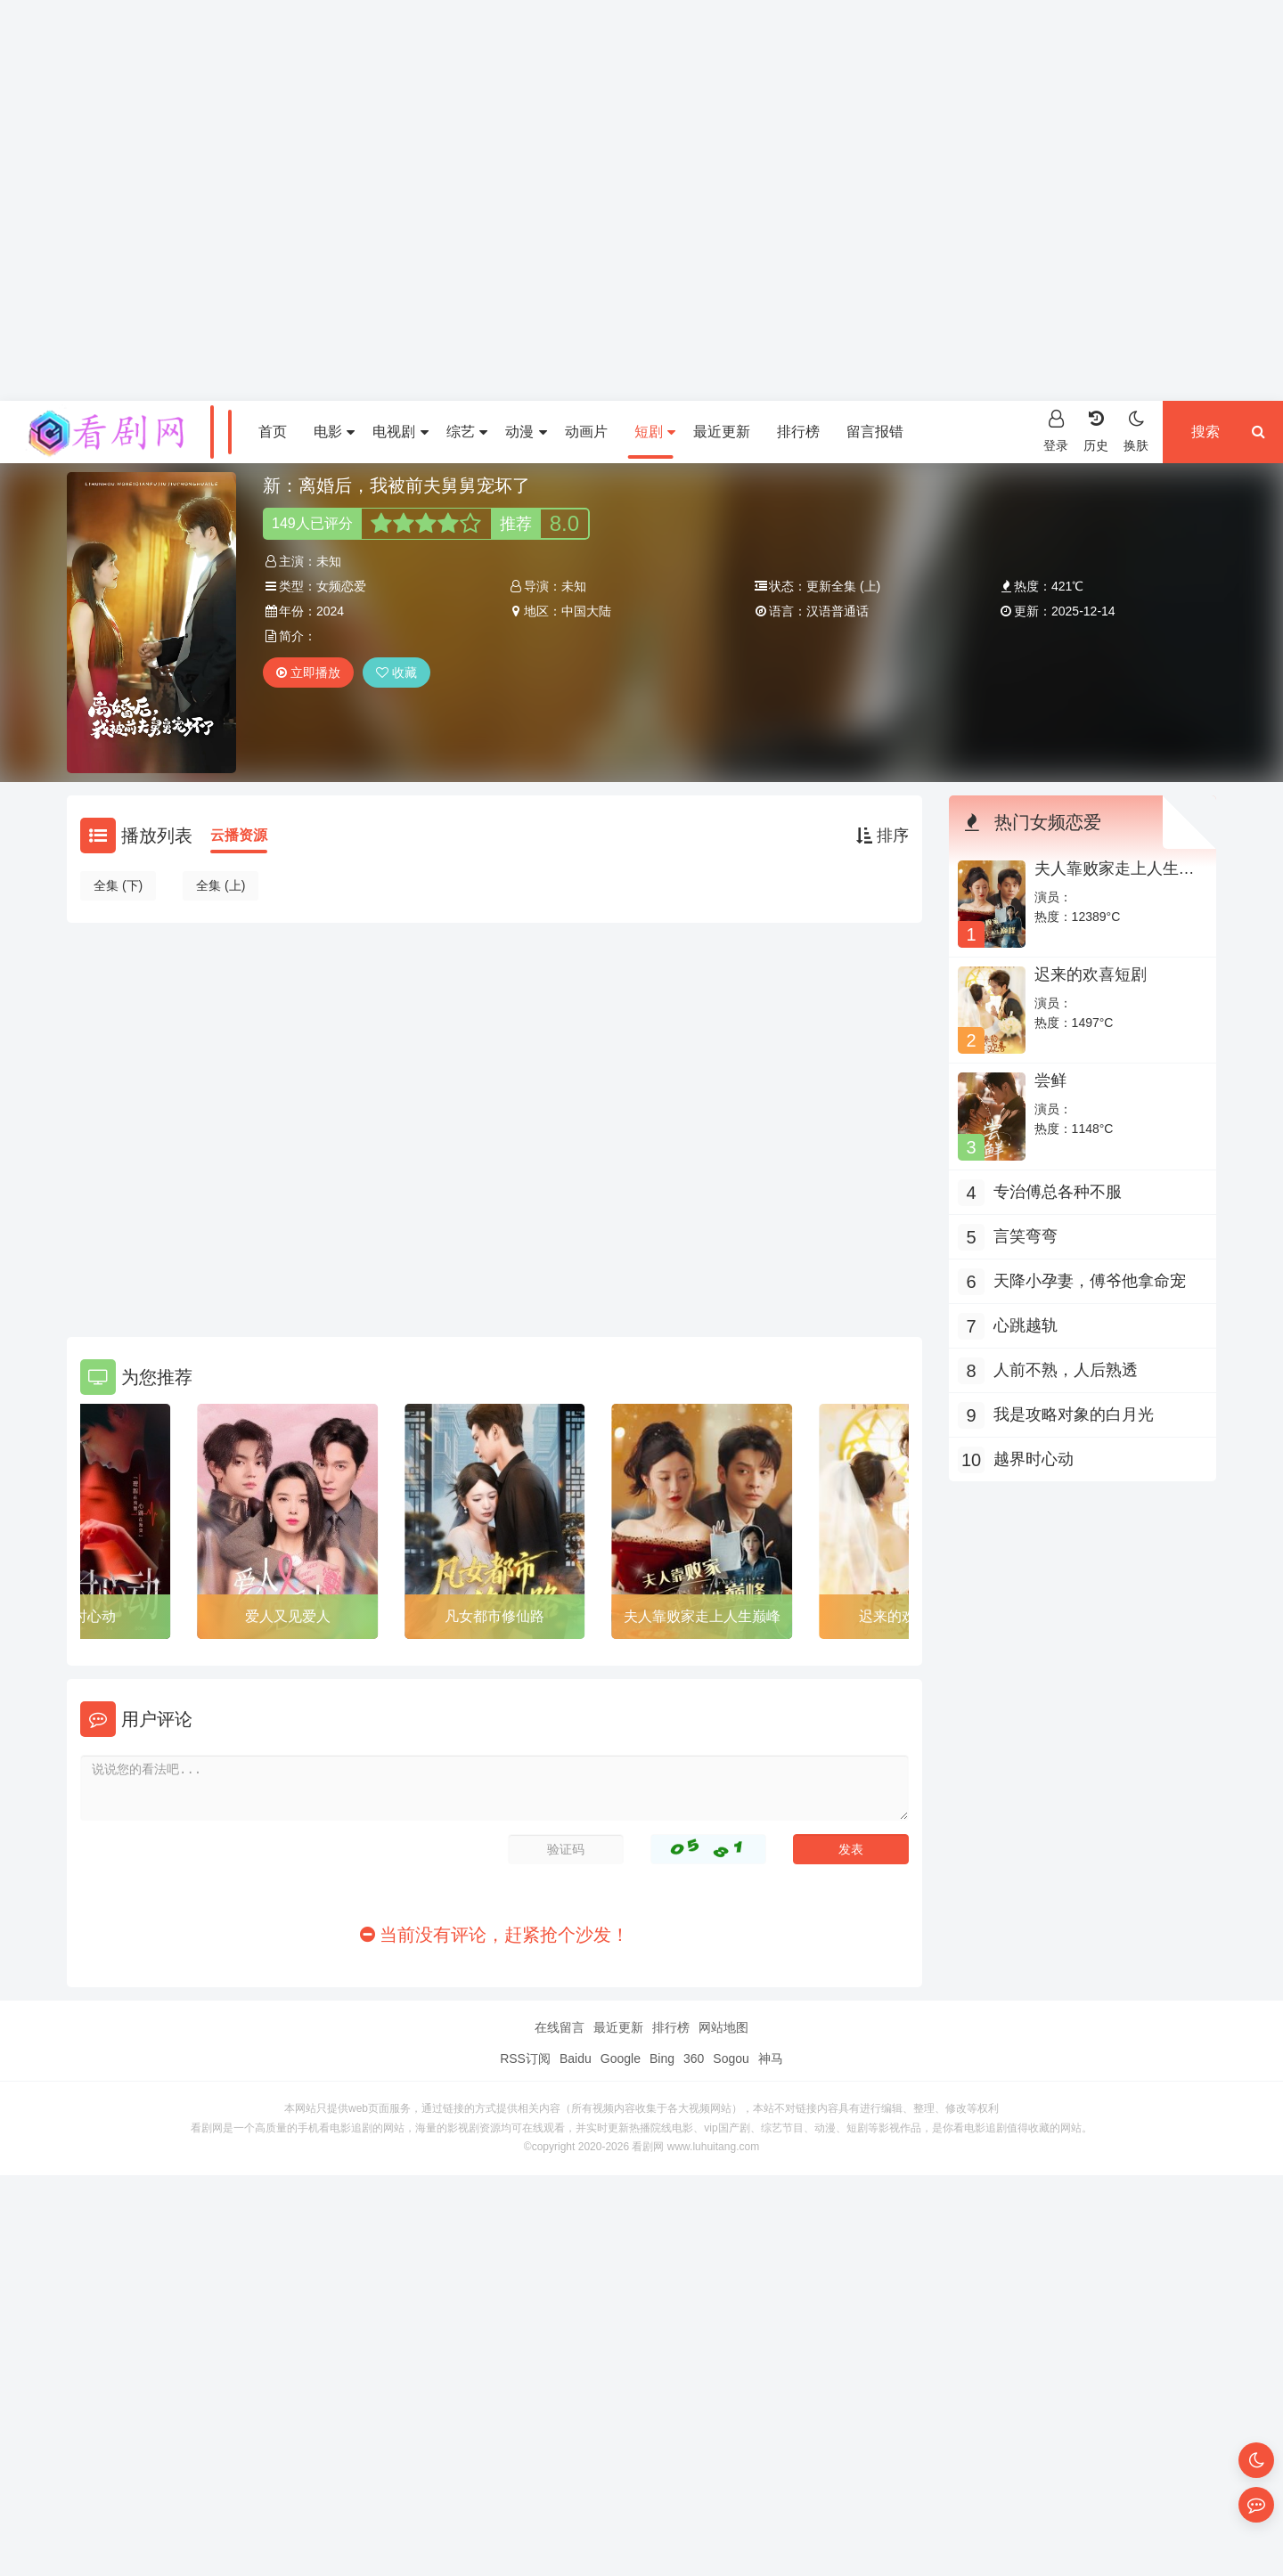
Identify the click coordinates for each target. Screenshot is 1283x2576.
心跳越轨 (1025, 1325)
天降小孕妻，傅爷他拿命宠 (1089, 1281)
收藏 (396, 672)
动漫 (525, 431)
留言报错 (874, 431)
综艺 (466, 431)
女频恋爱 (341, 586)
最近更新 (721, 431)
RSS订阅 (525, 2058)
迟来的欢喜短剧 (1090, 974)
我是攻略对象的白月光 (1073, 1414)
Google (621, 2058)
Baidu (576, 2058)
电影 (334, 431)
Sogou (730, 2058)
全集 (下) (118, 885)
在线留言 (559, 2027)
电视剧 (400, 431)
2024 (330, 611)
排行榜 (798, 431)
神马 (770, 2058)
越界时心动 (1033, 1459)
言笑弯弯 (1025, 1236)
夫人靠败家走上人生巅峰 (702, 1616)
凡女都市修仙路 (494, 1616)
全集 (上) (220, 885)
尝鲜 (1050, 1080)
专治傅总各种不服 (1057, 1192)
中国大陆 (586, 611)
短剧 (654, 431)
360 (693, 2058)
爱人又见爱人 (288, 1616)
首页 (272, 431)
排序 (882, 835)
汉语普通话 (837, 611)
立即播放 (308, 672)
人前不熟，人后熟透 (1065, 1370)
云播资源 (238, 835)
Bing (662, 2058)
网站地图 (723, 2027)
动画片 (586, 431)
